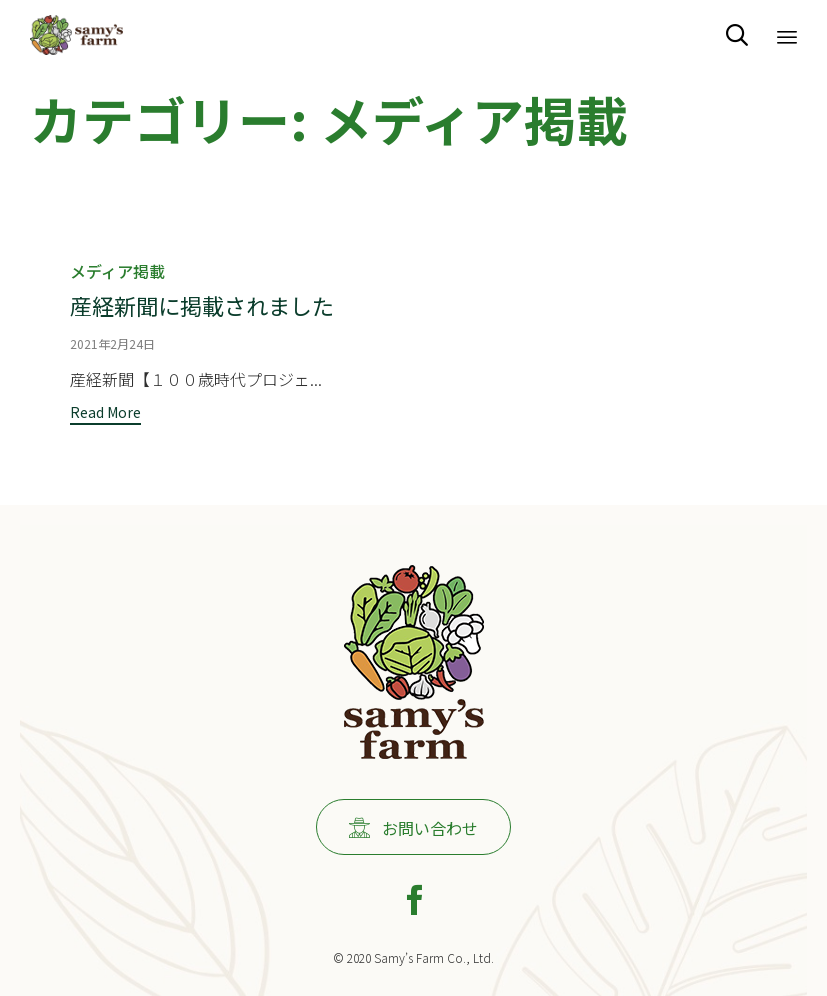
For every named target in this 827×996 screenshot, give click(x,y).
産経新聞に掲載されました (202, 304)
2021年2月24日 (112, 342)
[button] (105, 413)
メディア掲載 (117, 271)
